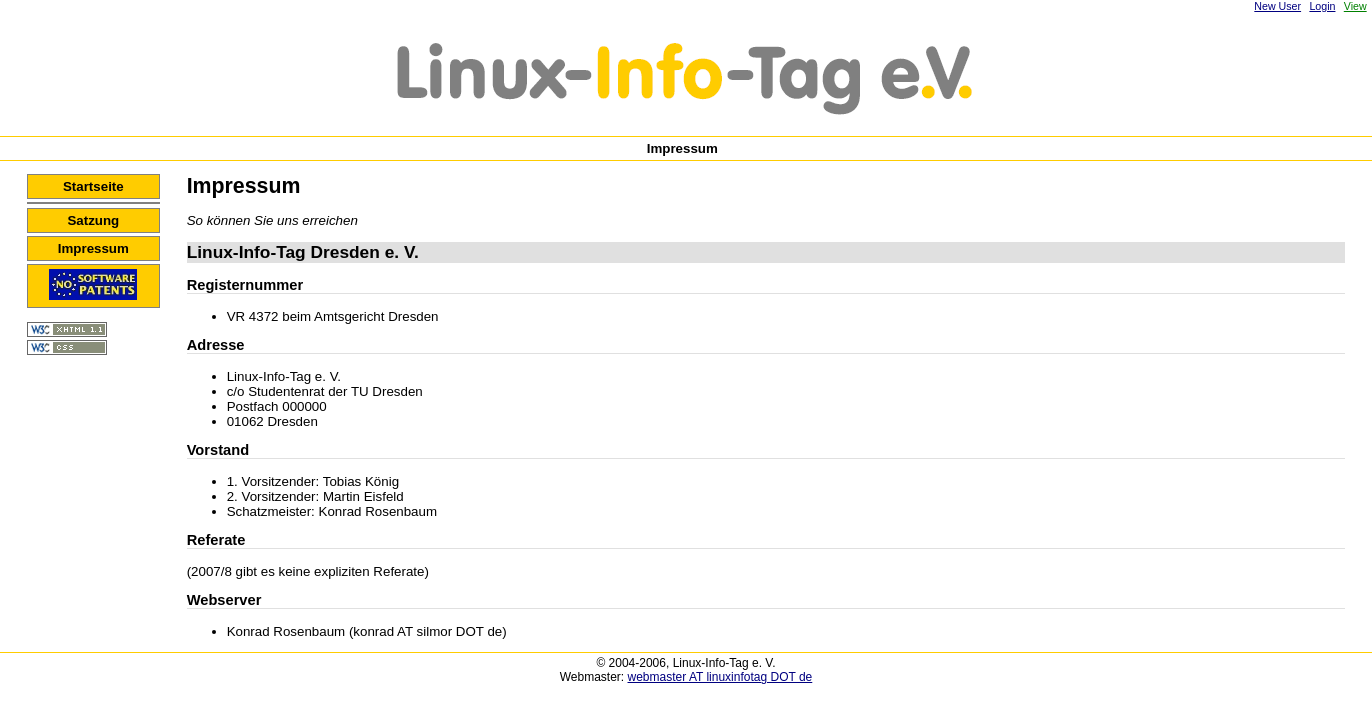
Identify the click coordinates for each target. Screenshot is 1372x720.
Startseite (93, 186)
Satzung (93, 220)
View (1355, 6)
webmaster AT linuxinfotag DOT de (720, 677)
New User (1277, 6)
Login (1322, 6)
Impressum (93, 248)
